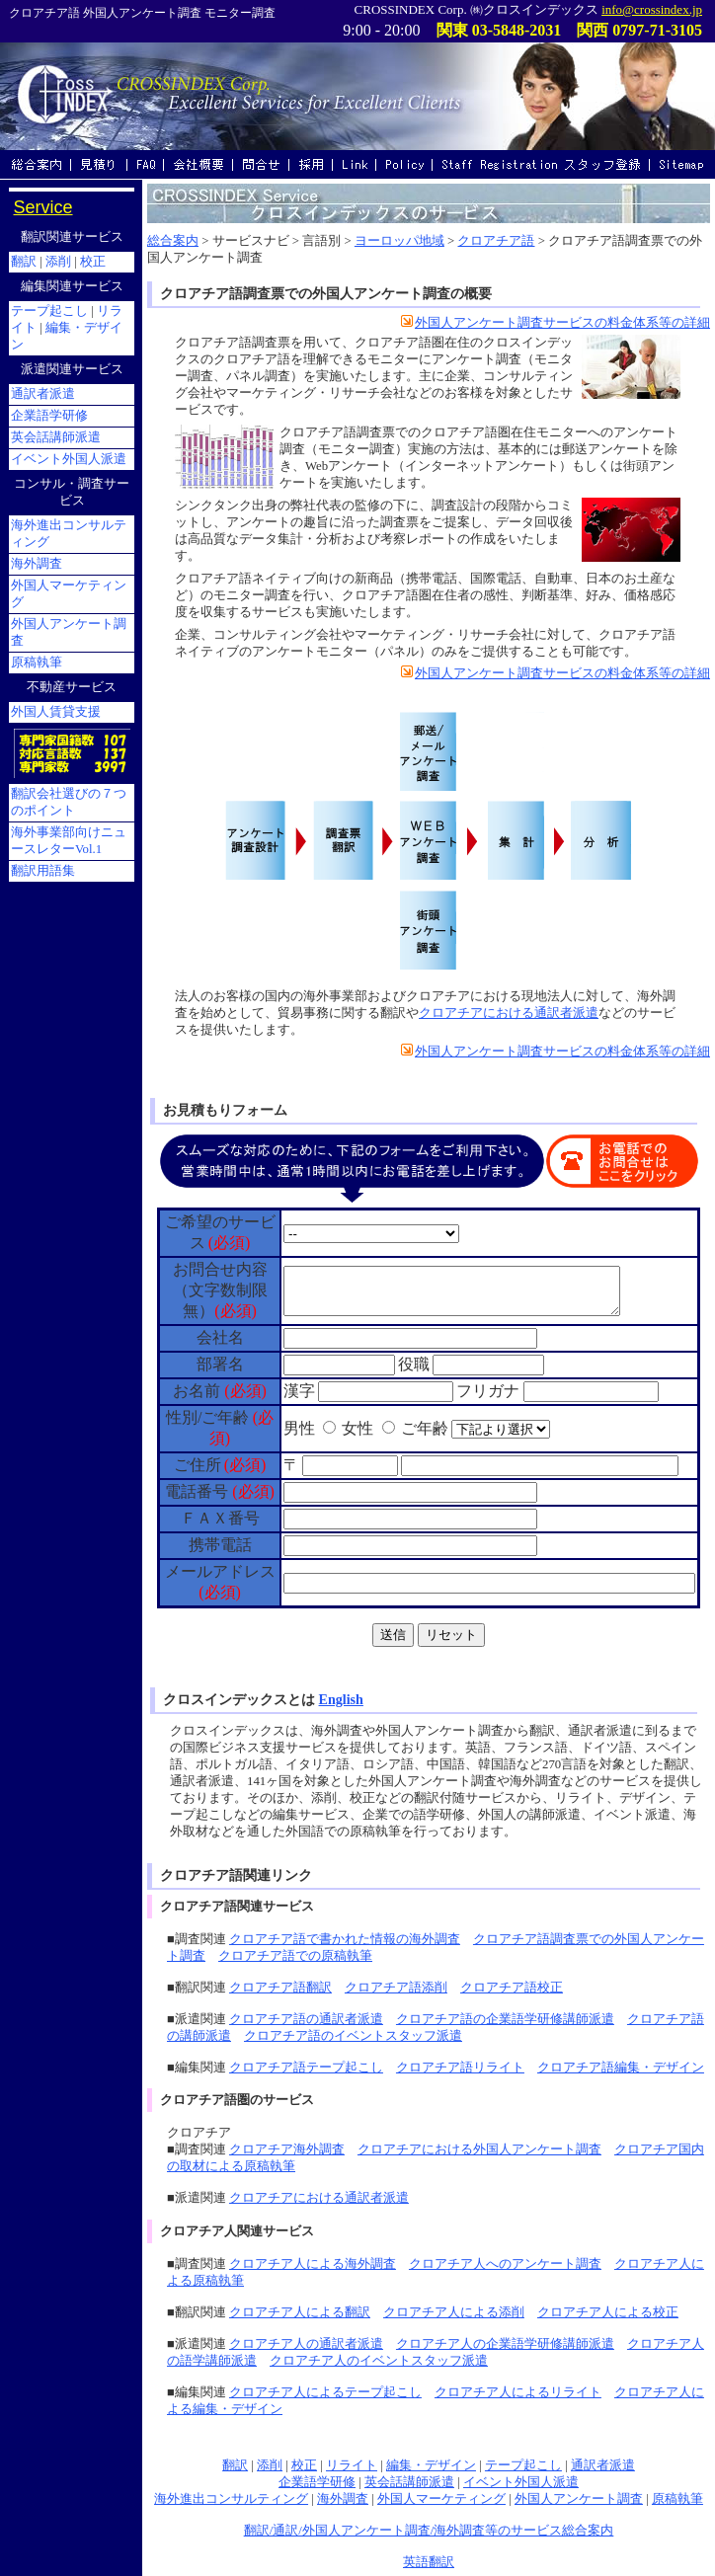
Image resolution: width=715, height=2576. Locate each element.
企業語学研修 (317, 2482)
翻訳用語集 (43, 871)
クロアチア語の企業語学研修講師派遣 (505, 2019)
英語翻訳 (428, 2562)
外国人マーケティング (441, 2499)
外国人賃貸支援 (56, 712)
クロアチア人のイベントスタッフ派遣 (379, 2361)
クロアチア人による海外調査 (312, 2264)
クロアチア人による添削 (453, 2312)
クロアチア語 (495, 241)
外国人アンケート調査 (579, 2499)
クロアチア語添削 (396, 1987)
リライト (351, 2465)
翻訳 (235, 2465)
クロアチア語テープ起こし (306, 2067)
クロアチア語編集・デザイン (620, 2067)
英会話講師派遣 (409, 2482)
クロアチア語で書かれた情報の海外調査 (344, 1939)
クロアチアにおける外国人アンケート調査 (479, 2149)
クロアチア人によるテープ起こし (325, 2392)
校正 (304, 2465)
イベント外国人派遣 (521, 2482)
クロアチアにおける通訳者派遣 (508, 1013)
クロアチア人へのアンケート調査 (505, 2264)
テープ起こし (523, 2465)
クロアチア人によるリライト (518, 2392)
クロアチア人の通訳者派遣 (306, 2344)
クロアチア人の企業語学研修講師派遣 (505, 2344)
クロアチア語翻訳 (280, 1987)
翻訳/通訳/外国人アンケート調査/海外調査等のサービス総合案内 (429, 2530)
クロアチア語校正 (511, 1987)
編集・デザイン (431, 2465)
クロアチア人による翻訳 (299, 2312)
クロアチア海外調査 (287, 2149)
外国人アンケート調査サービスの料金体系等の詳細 (555, 323)
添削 (269, 2465)
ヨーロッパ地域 (399, 241)
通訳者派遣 (603, 2465)
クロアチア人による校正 (607, 2312)
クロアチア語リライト (460, 2067)
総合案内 (173, 241)
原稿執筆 (677, 2499)
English (341, 1699)
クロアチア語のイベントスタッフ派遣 (353, 2036)
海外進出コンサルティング (231, 2499)
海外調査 (342, 2499)
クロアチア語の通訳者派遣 (306, 2019)
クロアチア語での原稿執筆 (295, 1956)
